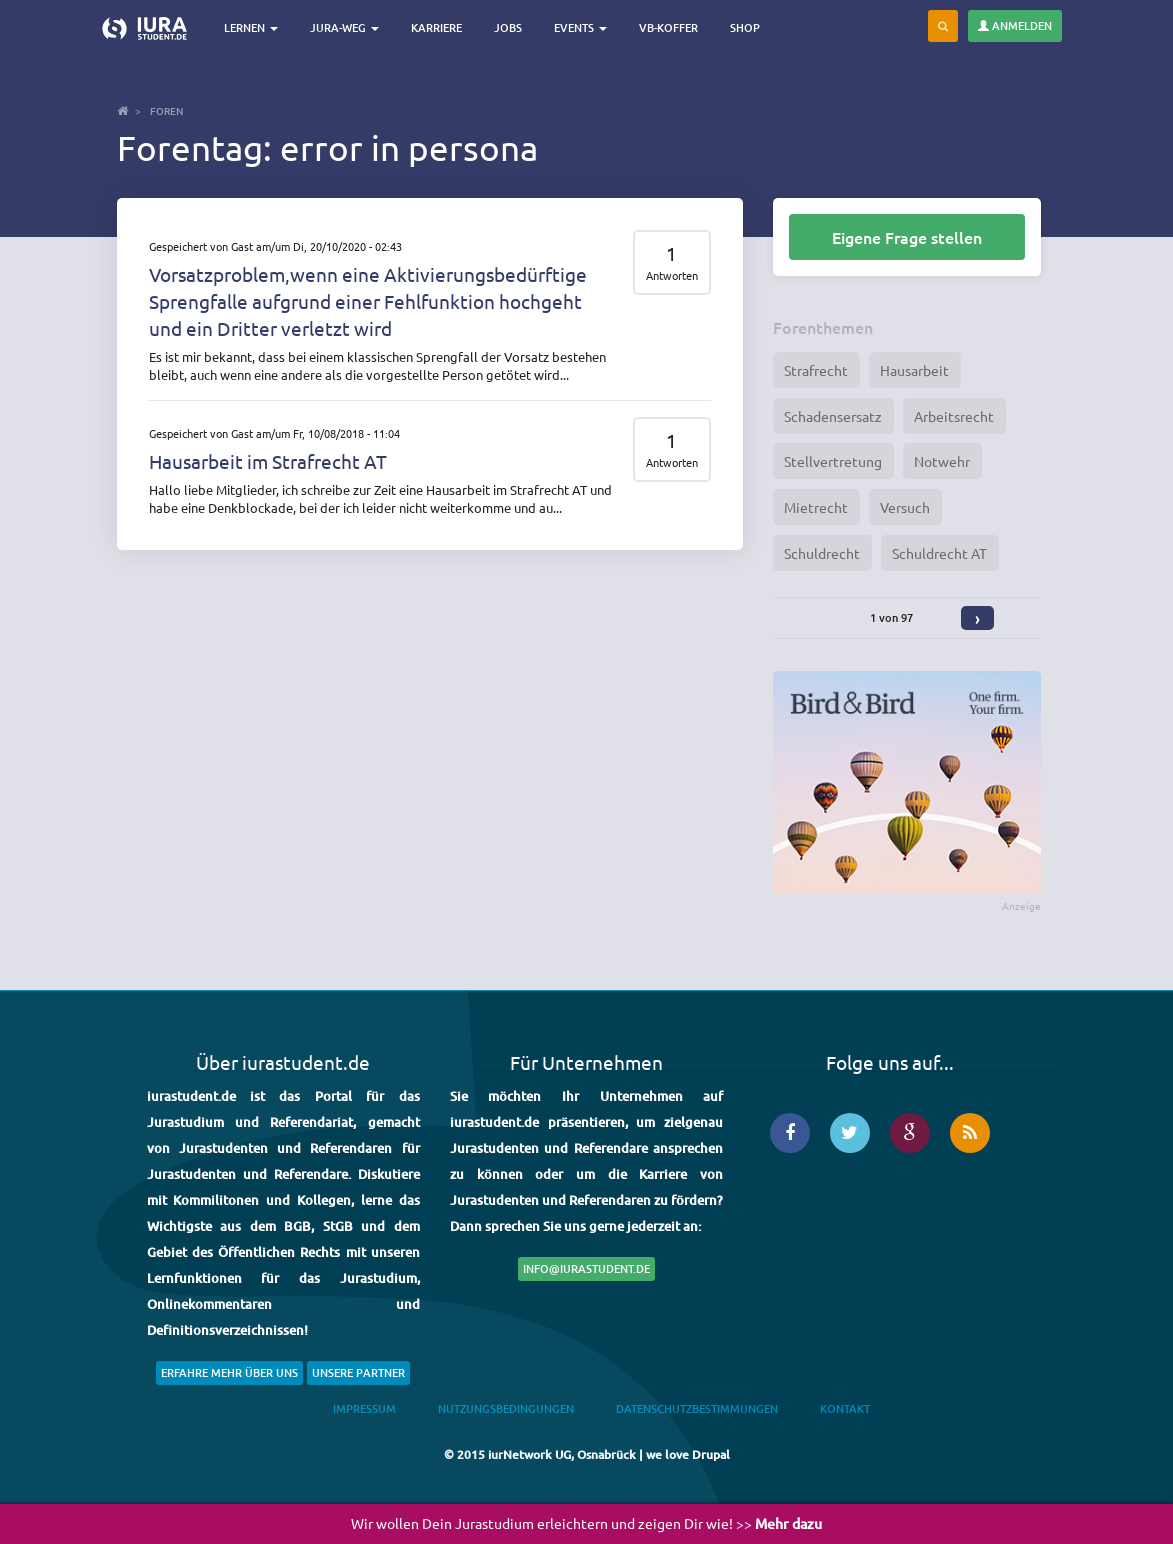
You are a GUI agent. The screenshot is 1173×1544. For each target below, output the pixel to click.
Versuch (905, 507)
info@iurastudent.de (586, 1268)
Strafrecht (816, 370)
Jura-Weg (344, 27)
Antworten (672, 275)
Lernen (251, 27)
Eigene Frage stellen (907, 237)
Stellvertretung (833, 461)
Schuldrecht (822, 553)
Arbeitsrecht (954, 416)
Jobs (508, 27)
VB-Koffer (668, 27)
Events (580, 27)
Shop (745, 27)
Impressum (364, 1408)
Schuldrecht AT (939, 553)
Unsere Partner (358, 1372)
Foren (166, 110)
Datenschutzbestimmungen (697, 1408)
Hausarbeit (914, 370)
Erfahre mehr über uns (229, 1372)
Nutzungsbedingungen (506, 1408)
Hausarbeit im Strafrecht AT (268, 461)
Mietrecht (816, 507)
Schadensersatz (833, 416)
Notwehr (942, 461)
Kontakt (845, 1408)
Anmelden (1015, 25)
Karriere (436, 27)
